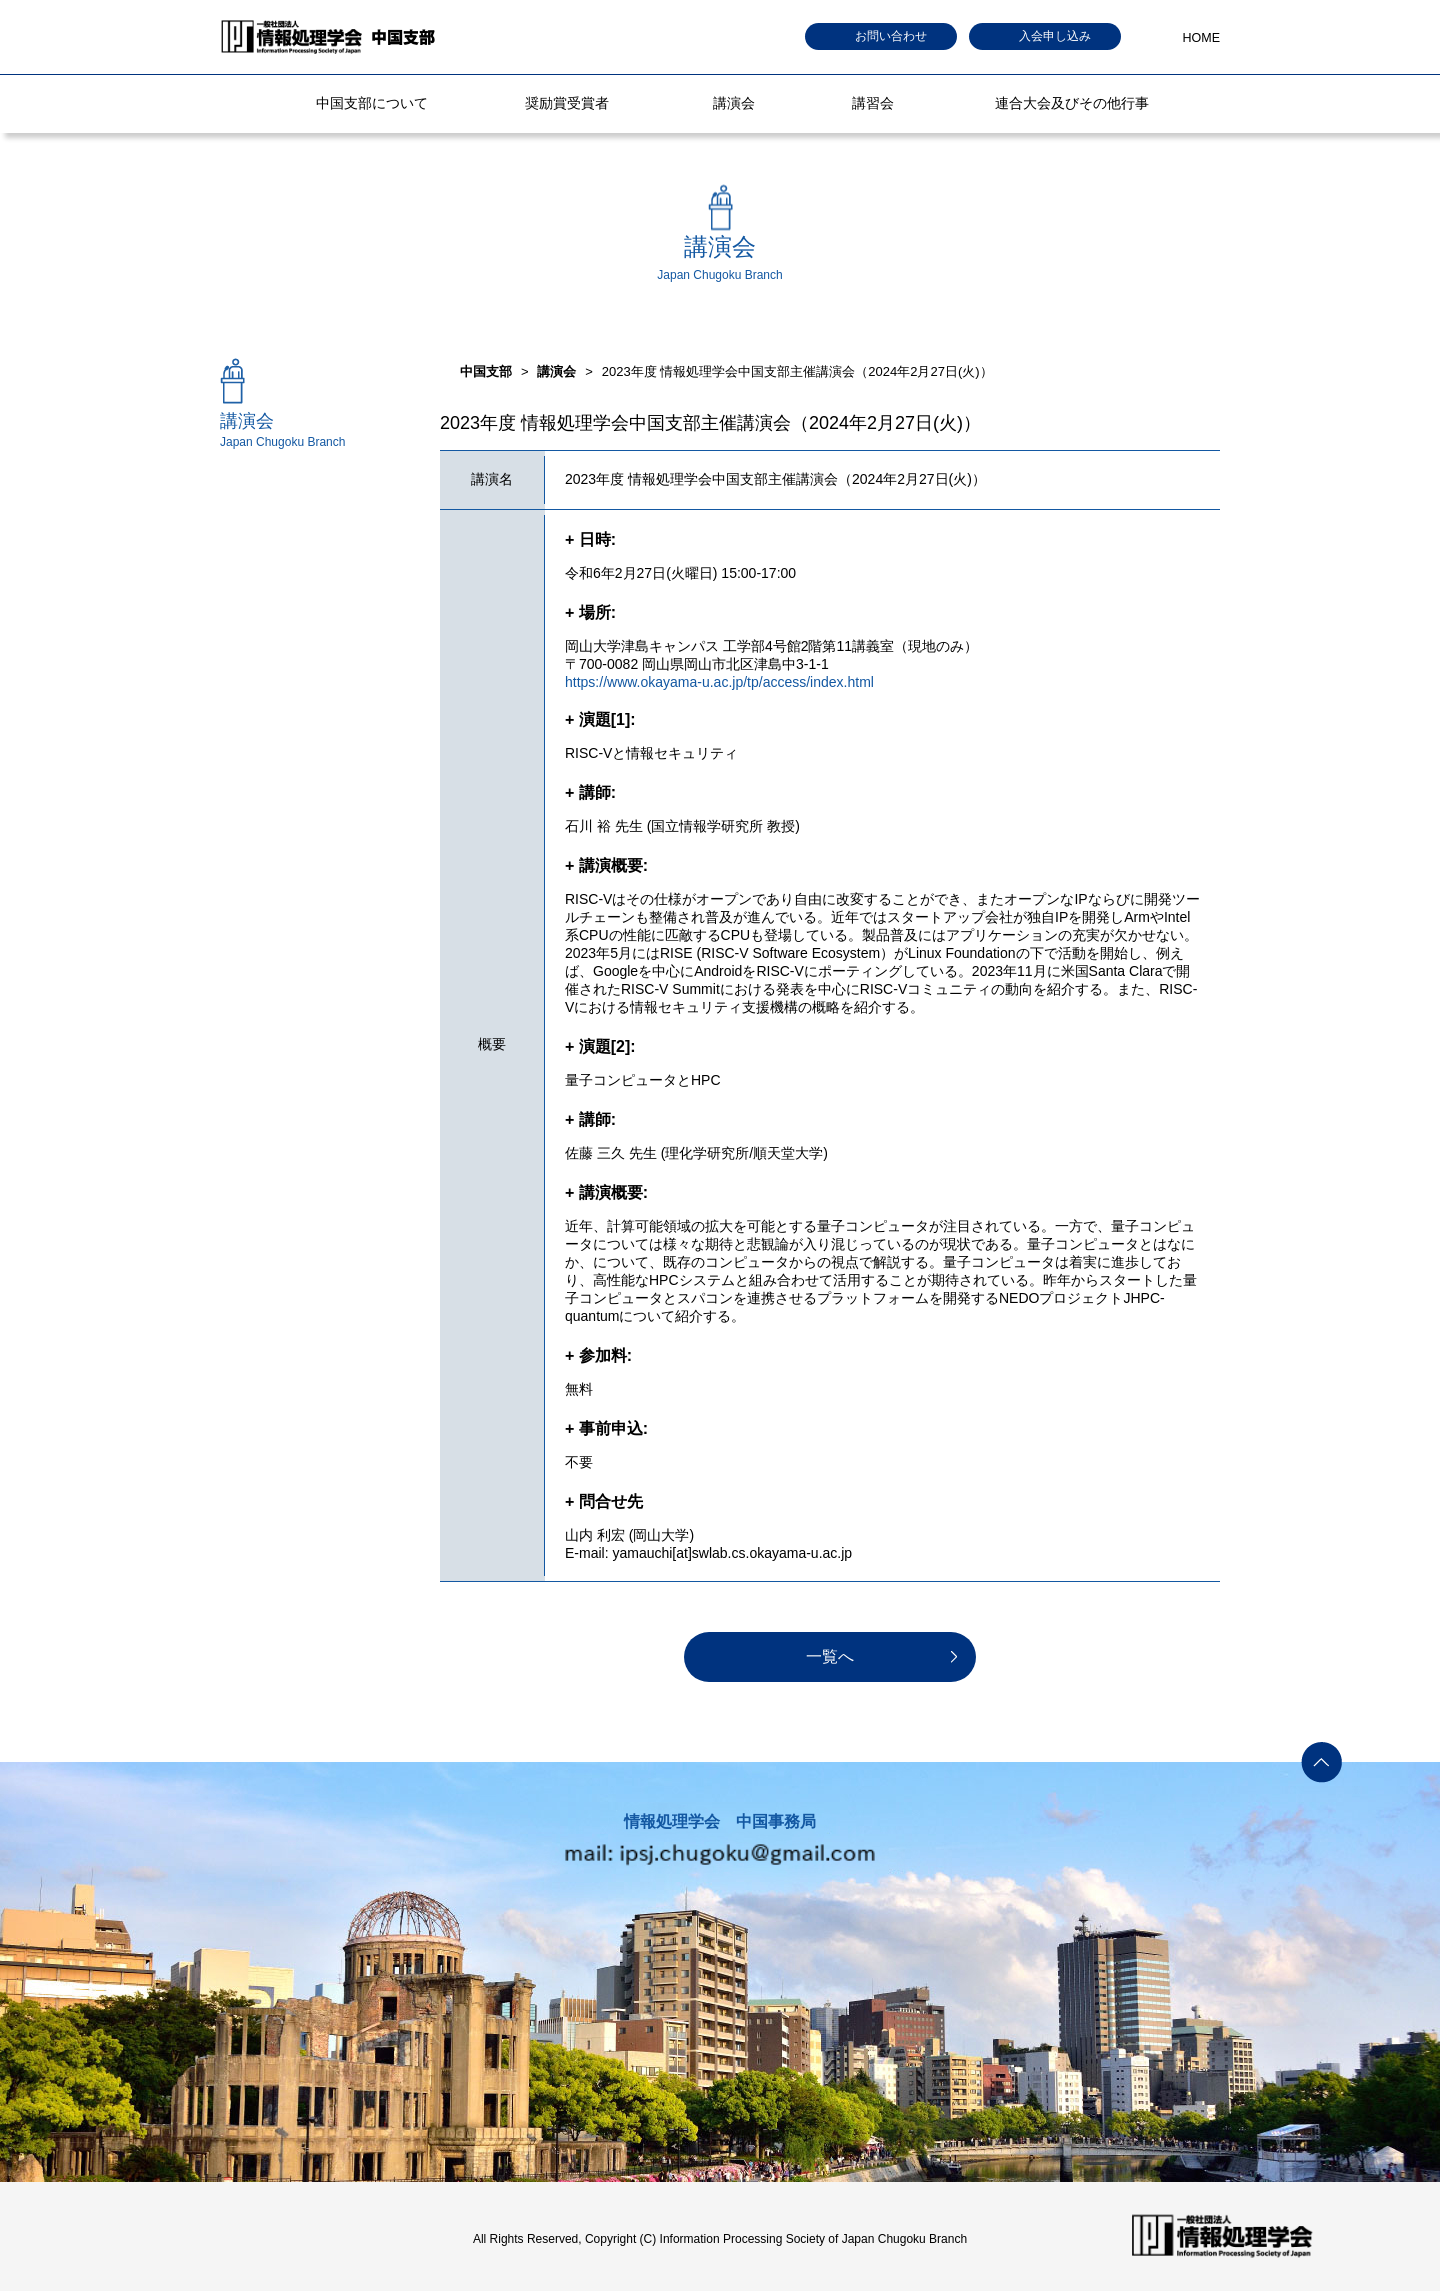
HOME (1202, 38)
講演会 (734, 103)
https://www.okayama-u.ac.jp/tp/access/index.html (719, 682)
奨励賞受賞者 (567, 103)
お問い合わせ (891, 36)
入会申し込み (1055, 36)
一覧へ (830, 1656)
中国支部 (486, 371)
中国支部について (372, 103)
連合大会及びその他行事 (1072, 103)
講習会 (873, 103)
